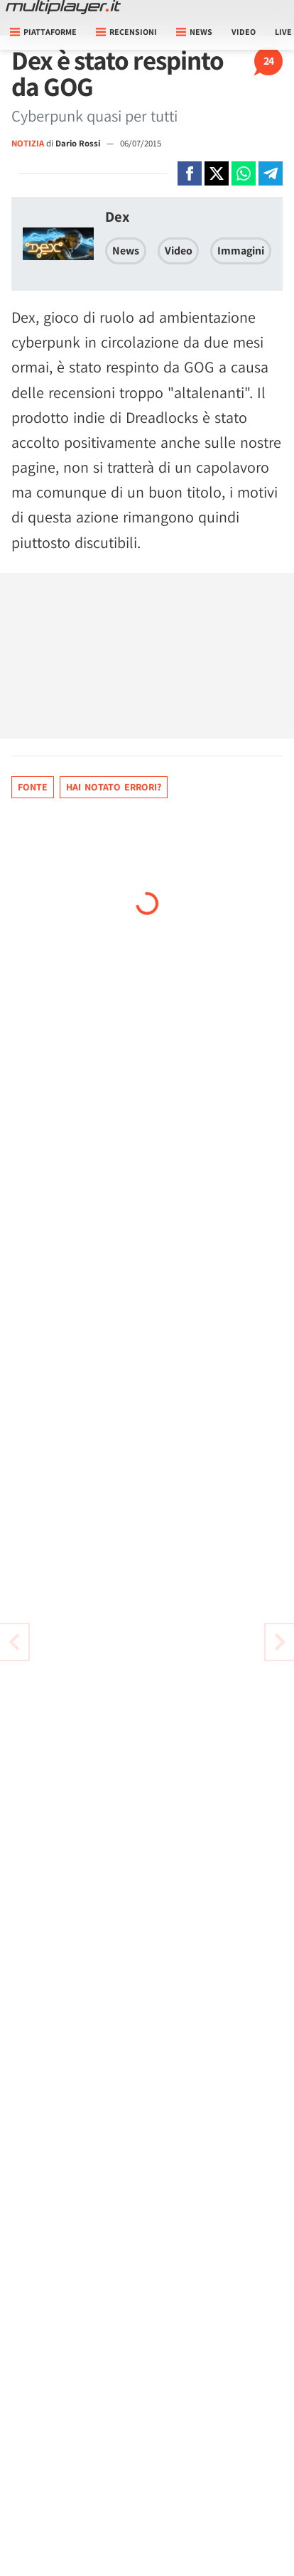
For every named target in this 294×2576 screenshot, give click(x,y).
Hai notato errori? (113, 786)
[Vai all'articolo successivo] (14, 1642)
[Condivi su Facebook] (190, 173)
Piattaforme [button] (43, 31)
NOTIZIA (27, 143)
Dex (117, 216)
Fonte (33, 786)
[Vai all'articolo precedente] (280, 1642)
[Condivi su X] (217, 173)
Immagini (240, 250)
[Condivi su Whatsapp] (244, 173)
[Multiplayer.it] (63, 7)
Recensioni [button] (126, 31)
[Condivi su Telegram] (270, 173)
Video (244, 31)
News (125, 250)
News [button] (194, 31)
